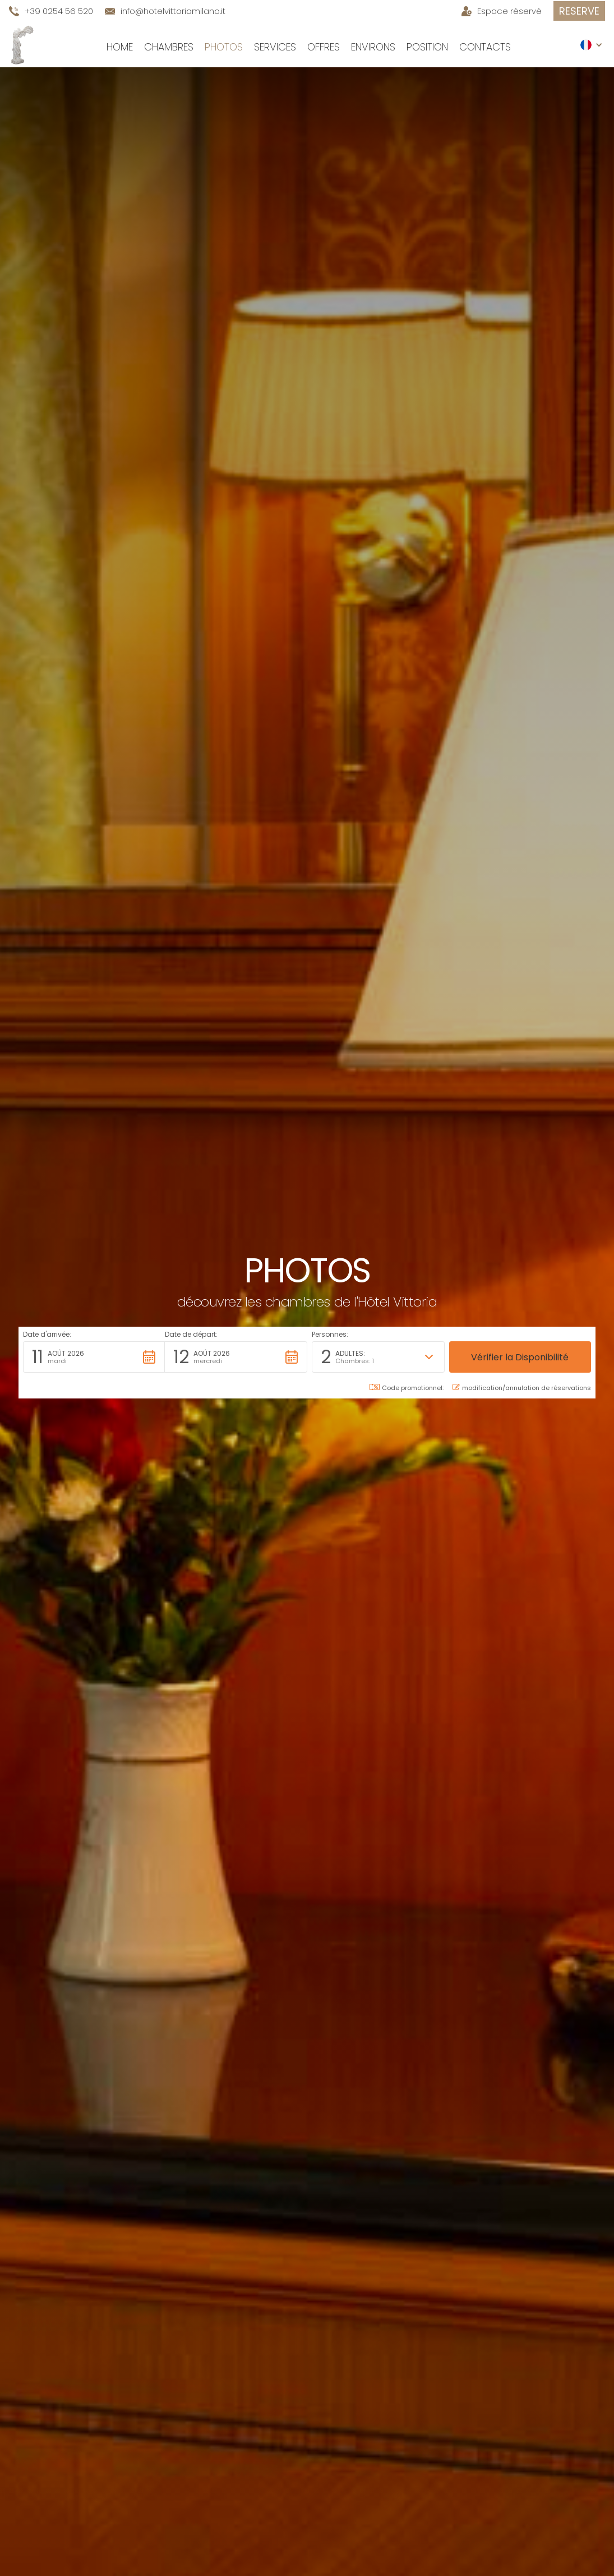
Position (427, 47)
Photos (224, 47)
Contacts (485, 47)
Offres (323, 47)
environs (373, 47)
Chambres (168, 47)
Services (275, 47)
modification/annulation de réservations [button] (522, 1387)
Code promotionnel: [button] (407, 1387)
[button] (591, 45)
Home (120, 47)
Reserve (579, 11)
